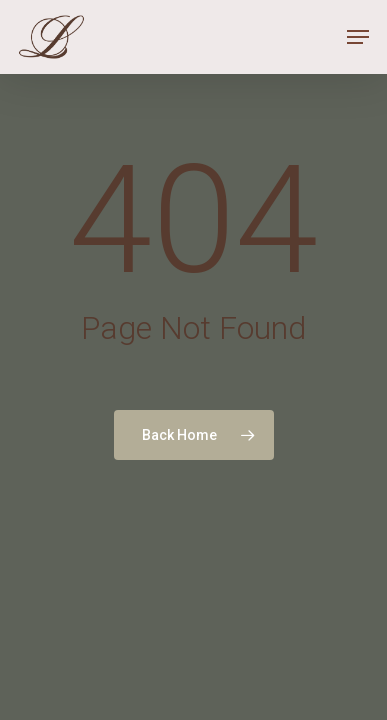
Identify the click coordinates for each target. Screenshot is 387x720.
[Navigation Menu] (358, 37)
